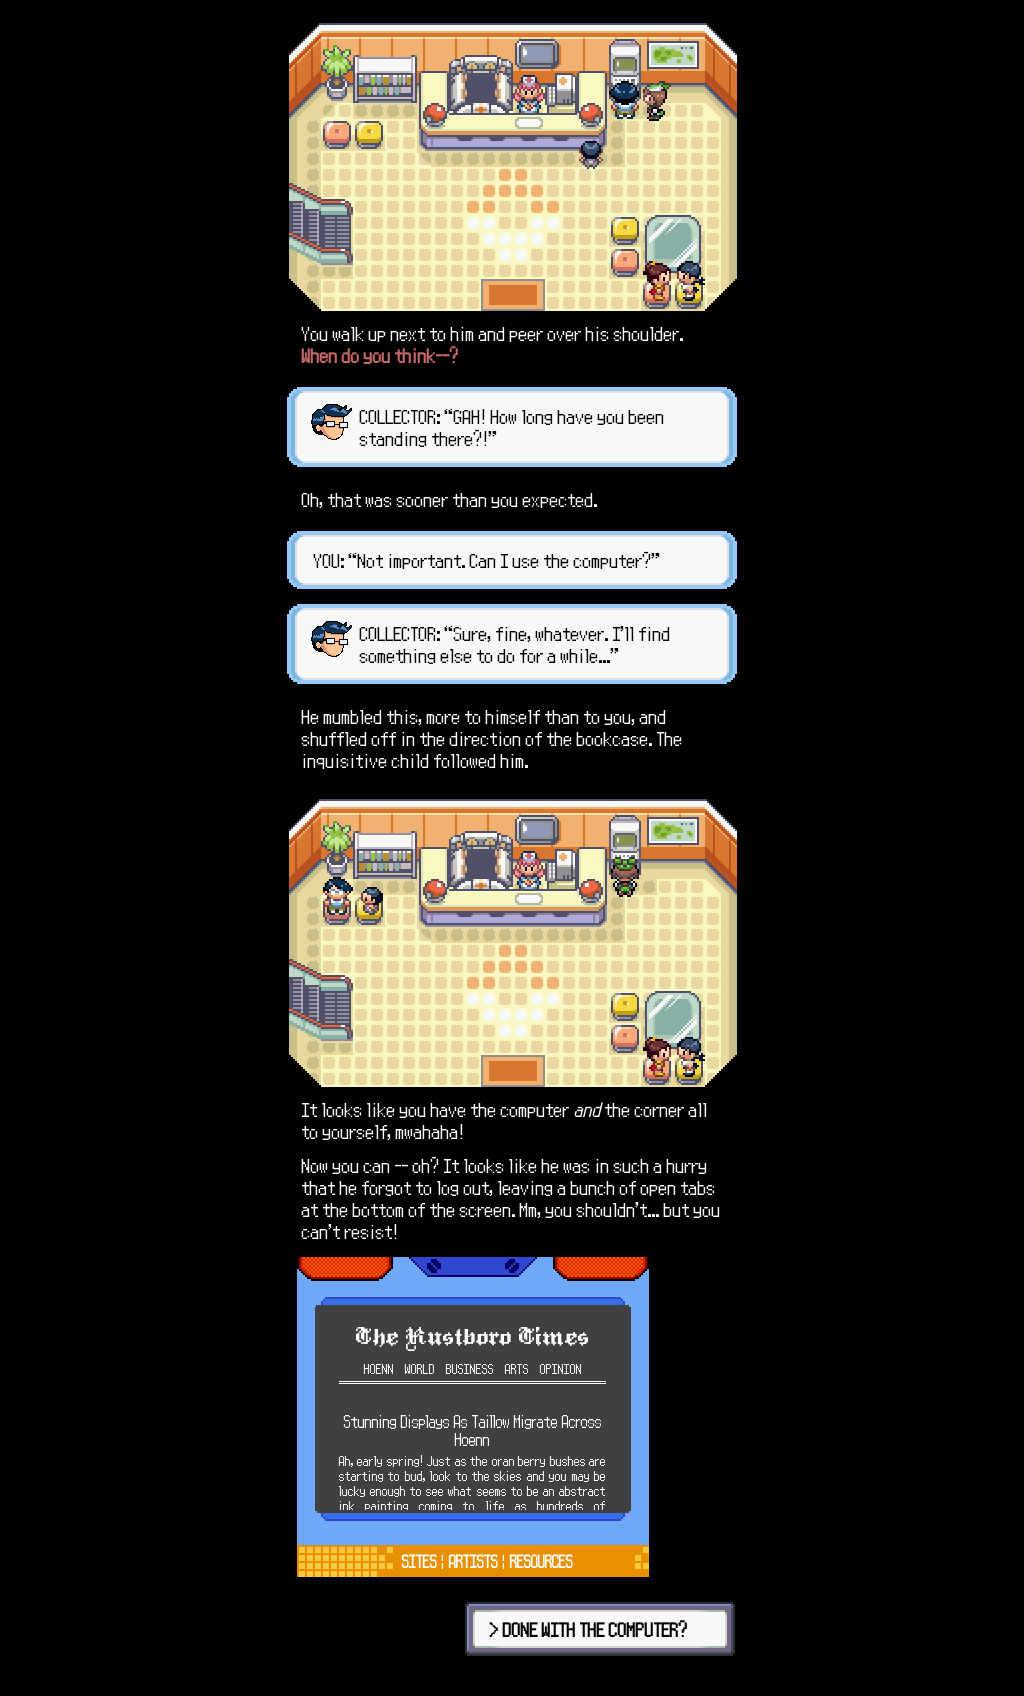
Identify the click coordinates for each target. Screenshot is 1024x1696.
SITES (419, 1561)
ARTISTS (473, 1561)
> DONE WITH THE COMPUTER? (589, 1629)
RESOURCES (541, 1561)
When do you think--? (380, 355)
